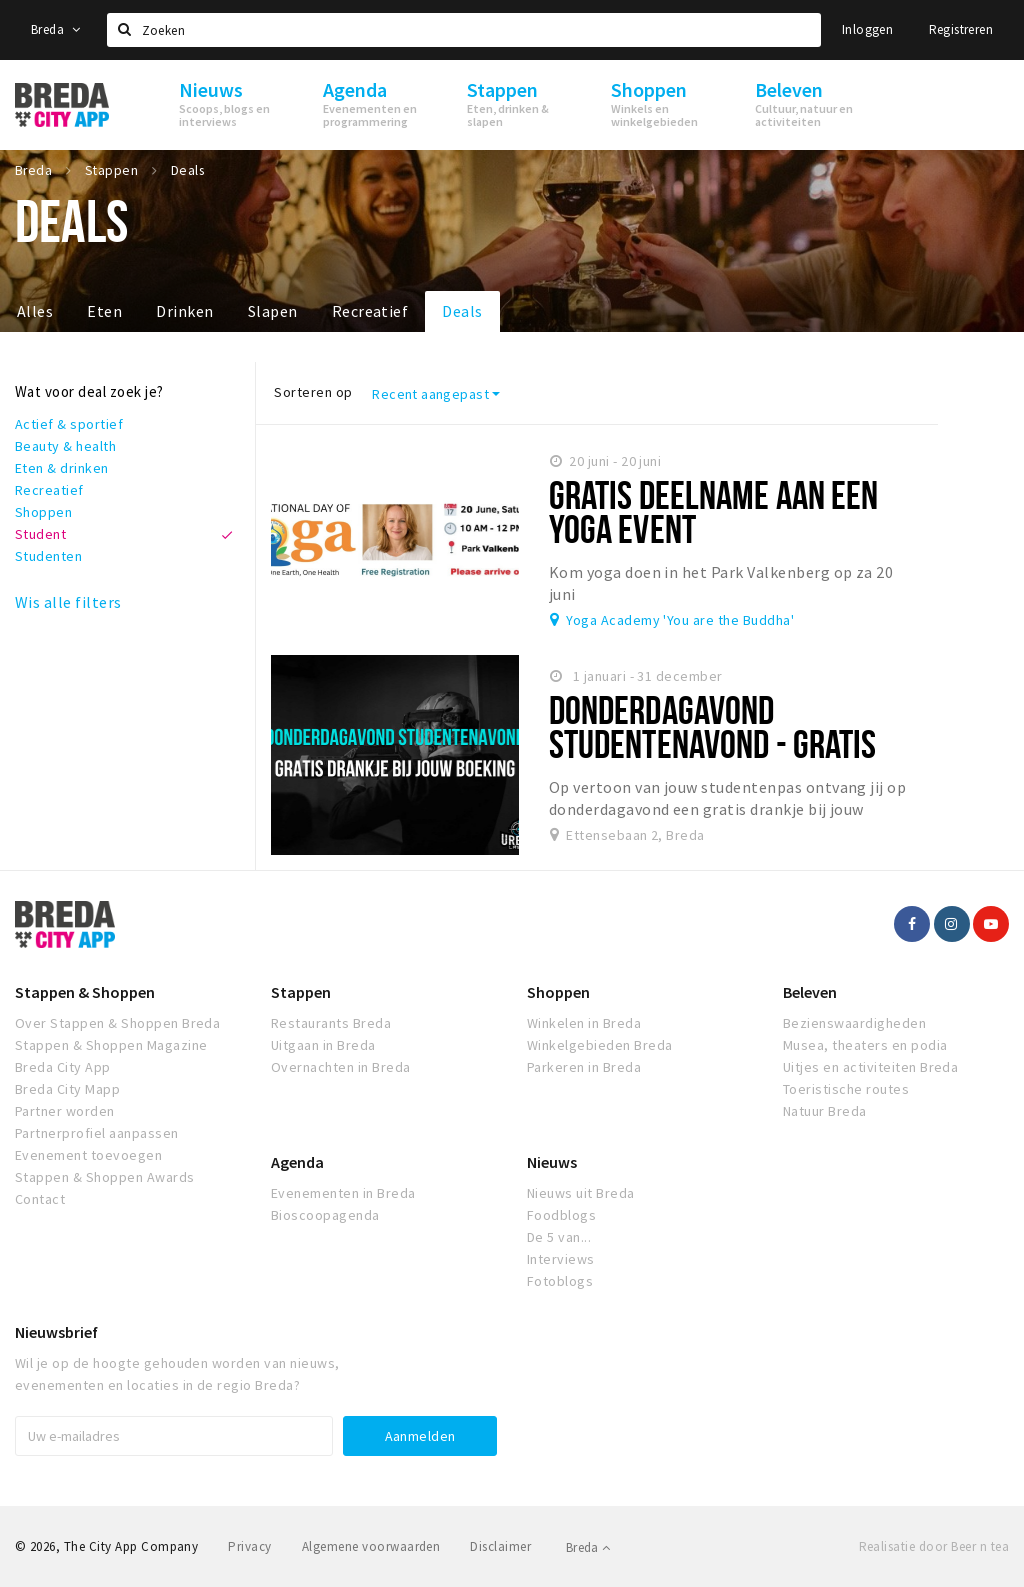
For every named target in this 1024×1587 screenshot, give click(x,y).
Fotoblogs (560, 1281)
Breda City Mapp (67, 1089)
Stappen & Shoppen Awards (105, 1177)
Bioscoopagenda (325, 1215)
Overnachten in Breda (341, 1067)
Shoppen (43, 512)
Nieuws (552, 1162)
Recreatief (370, 311)
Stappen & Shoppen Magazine (111, 1045)
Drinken (184, 311)
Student (40, 534)
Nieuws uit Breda (581, 1193)
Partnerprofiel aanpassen (97, 1133)
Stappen (301, 992)
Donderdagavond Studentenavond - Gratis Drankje (713, 743)
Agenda (297, 1162)
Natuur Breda (825, 1111)
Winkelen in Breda (584, 1023)
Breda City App (63, 1067)
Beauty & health (65, 446)
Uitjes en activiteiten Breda (870, 1067)
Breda (56, 29)
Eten (104, 311)
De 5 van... (559, 1237)
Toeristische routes (846, 1089)
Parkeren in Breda (584, 1067)
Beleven (810, 992)
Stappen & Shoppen (85, 992)
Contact (40, 1199)
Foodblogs (561, 1215)
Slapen (273, 311)
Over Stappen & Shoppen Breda (117, 1023)
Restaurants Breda (331, 1023)
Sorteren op (313, 392)
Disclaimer (500, 1546)
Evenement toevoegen (88, 1155)
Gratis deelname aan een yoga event (714, 511)
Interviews (561, 1259)
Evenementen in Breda (343, 1193)
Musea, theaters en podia (865, 1045)
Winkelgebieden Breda (600, 1045)
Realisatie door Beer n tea (934, 1546)
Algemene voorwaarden (371, 1546)
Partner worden (65, 1111)
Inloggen (867, 29)
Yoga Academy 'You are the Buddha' (680, 620)
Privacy (249, 1546)
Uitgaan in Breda (323, 1045)
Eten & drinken (62, 468)
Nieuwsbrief (56, 1332)
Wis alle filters (68, 602)
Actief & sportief (69, 424)
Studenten (48, 556)
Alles (35, 311)
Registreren (961, 29)
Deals (462, 311)
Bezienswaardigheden (854, 1023)
